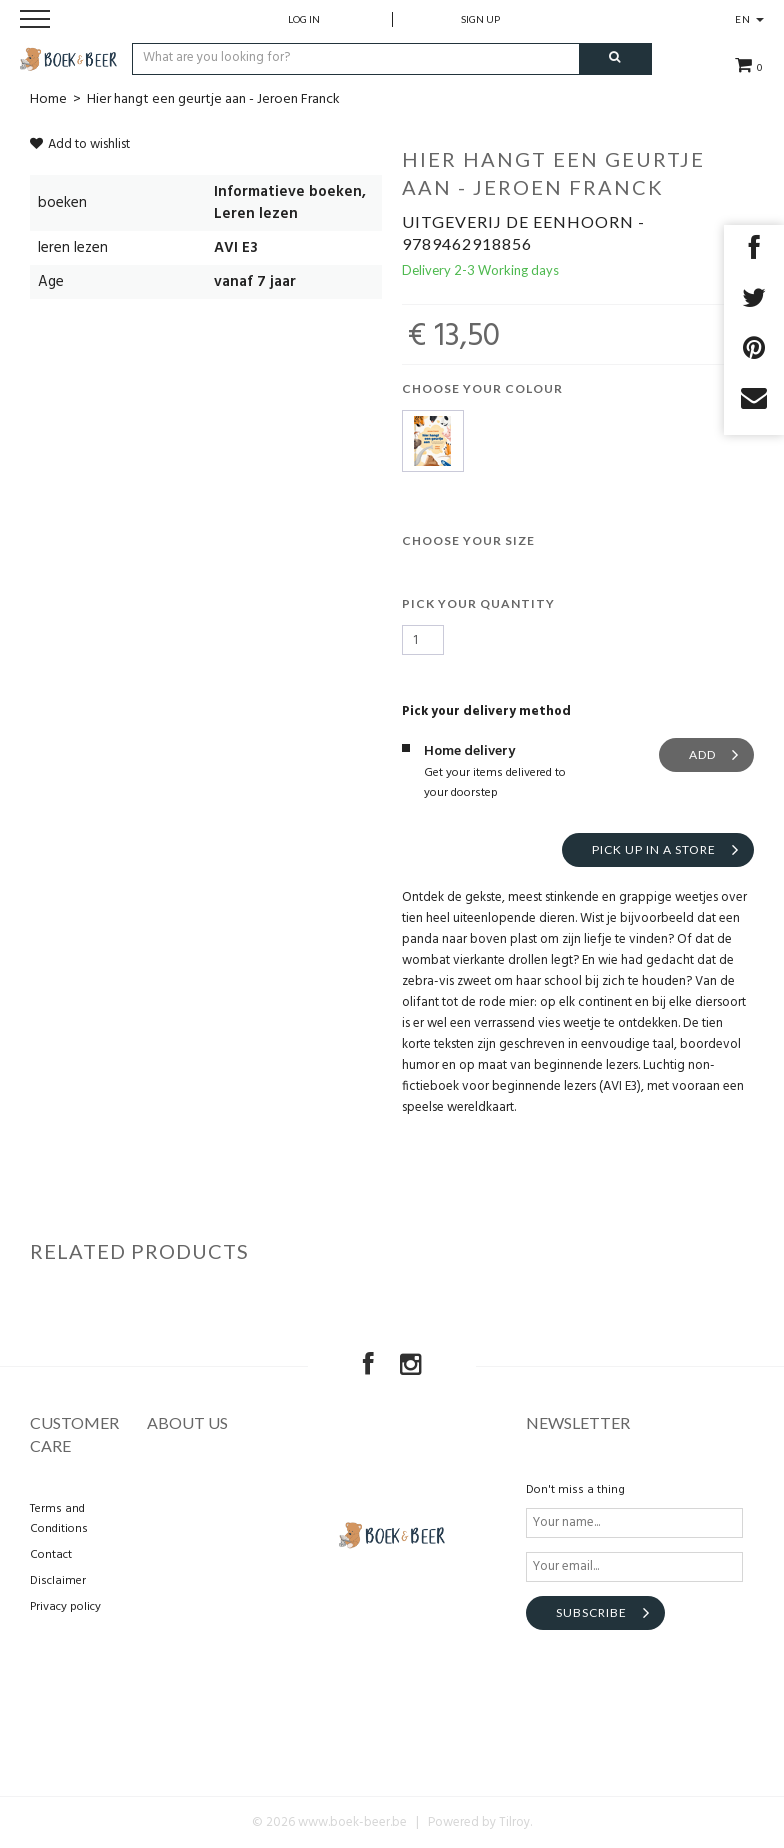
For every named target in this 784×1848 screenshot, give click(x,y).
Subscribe (591, 1612)
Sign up (480, 19)
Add (702, 754)
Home (48, 99)
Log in (304, 19)
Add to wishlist (80, 144)
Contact (51, 1555)
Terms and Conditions (59, 1519)
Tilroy (514, 1822)
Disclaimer (58, 1581)
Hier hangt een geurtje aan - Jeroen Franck (213, 99)
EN (749, 19)
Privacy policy (65, 1607)
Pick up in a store (654, 849)
